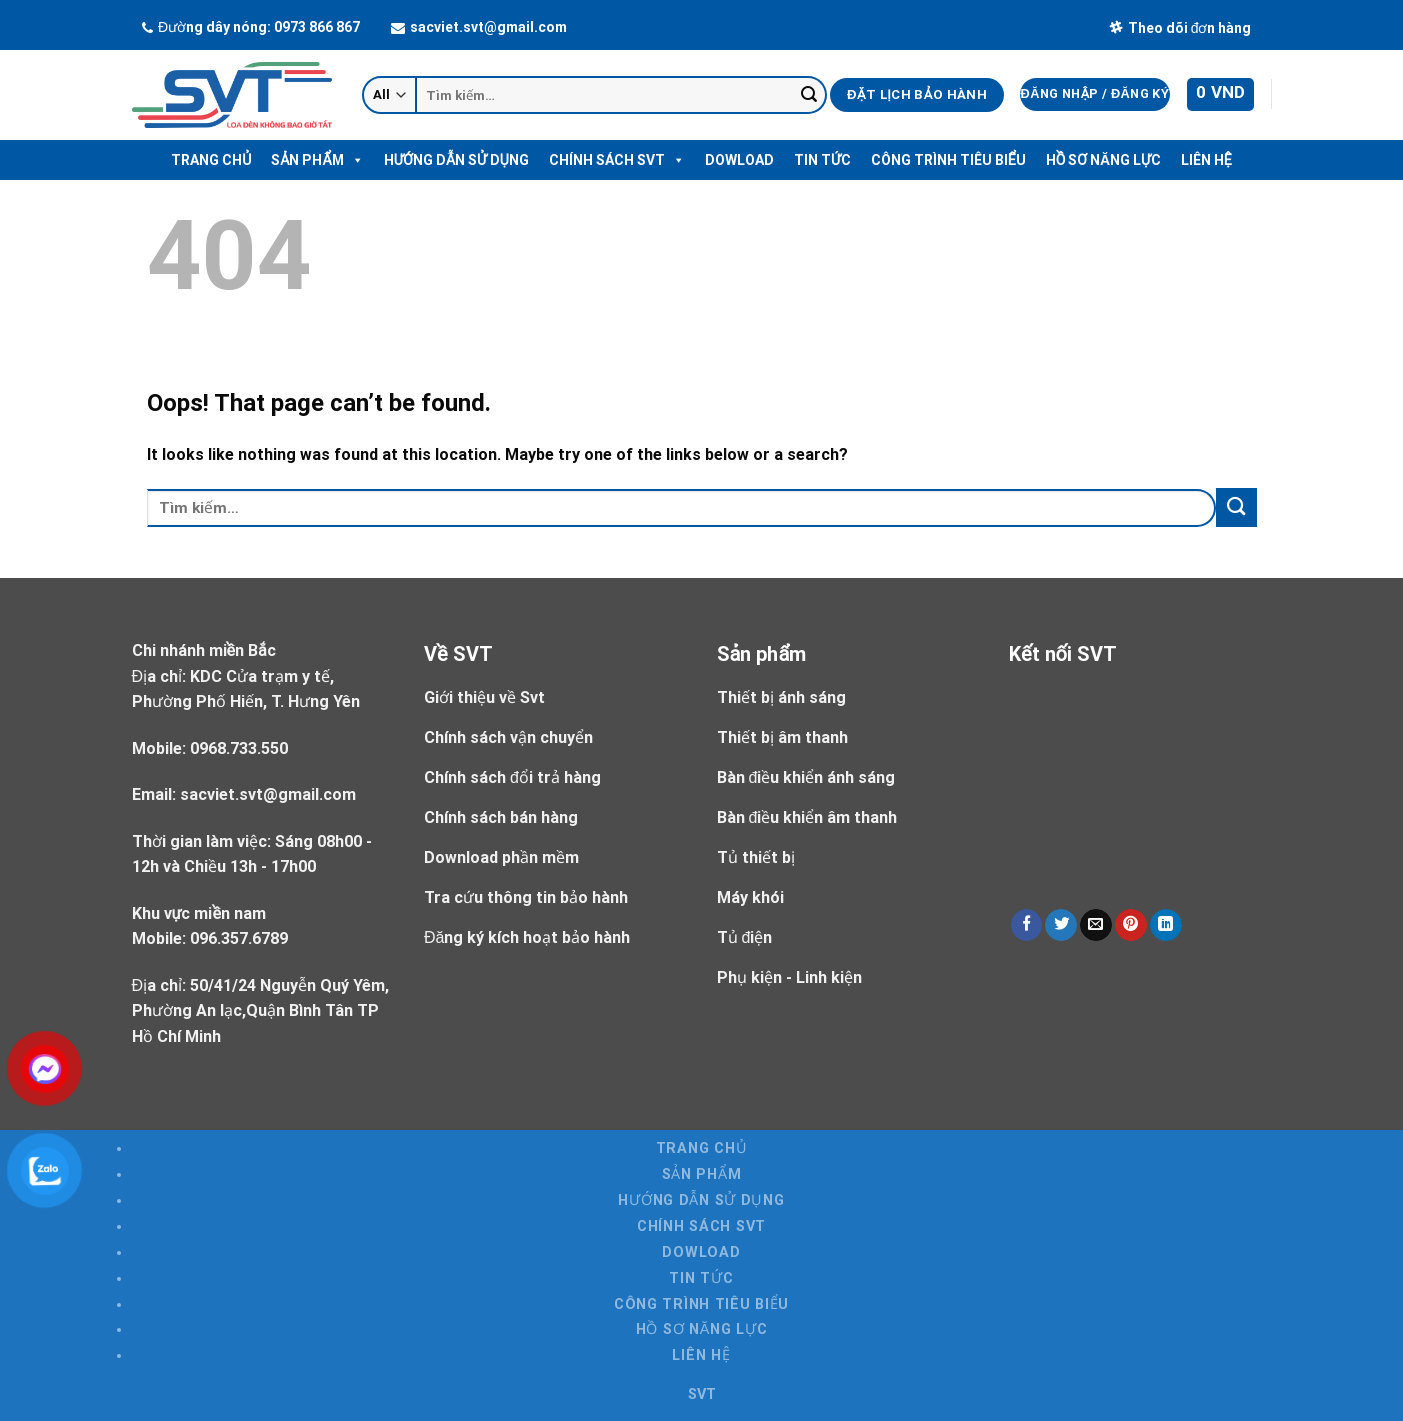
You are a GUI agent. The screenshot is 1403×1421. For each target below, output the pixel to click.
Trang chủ (211, 160)
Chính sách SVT (617, 160)
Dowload (739, 160)
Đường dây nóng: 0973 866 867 (251, 27)
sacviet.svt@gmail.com (479, 27)
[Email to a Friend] (1096, 925)
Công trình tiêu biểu (948, 160)
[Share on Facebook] (1027, 925)
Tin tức (822, 160)
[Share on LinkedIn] (1166, 925)
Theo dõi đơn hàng (1181, 28)
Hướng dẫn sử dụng (456, 160)
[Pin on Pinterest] (1131, 925)
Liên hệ (1206, 160)
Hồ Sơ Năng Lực (1103, 160)
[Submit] (809, 95)
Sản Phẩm (317, 160)
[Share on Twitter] (1061, 925)
